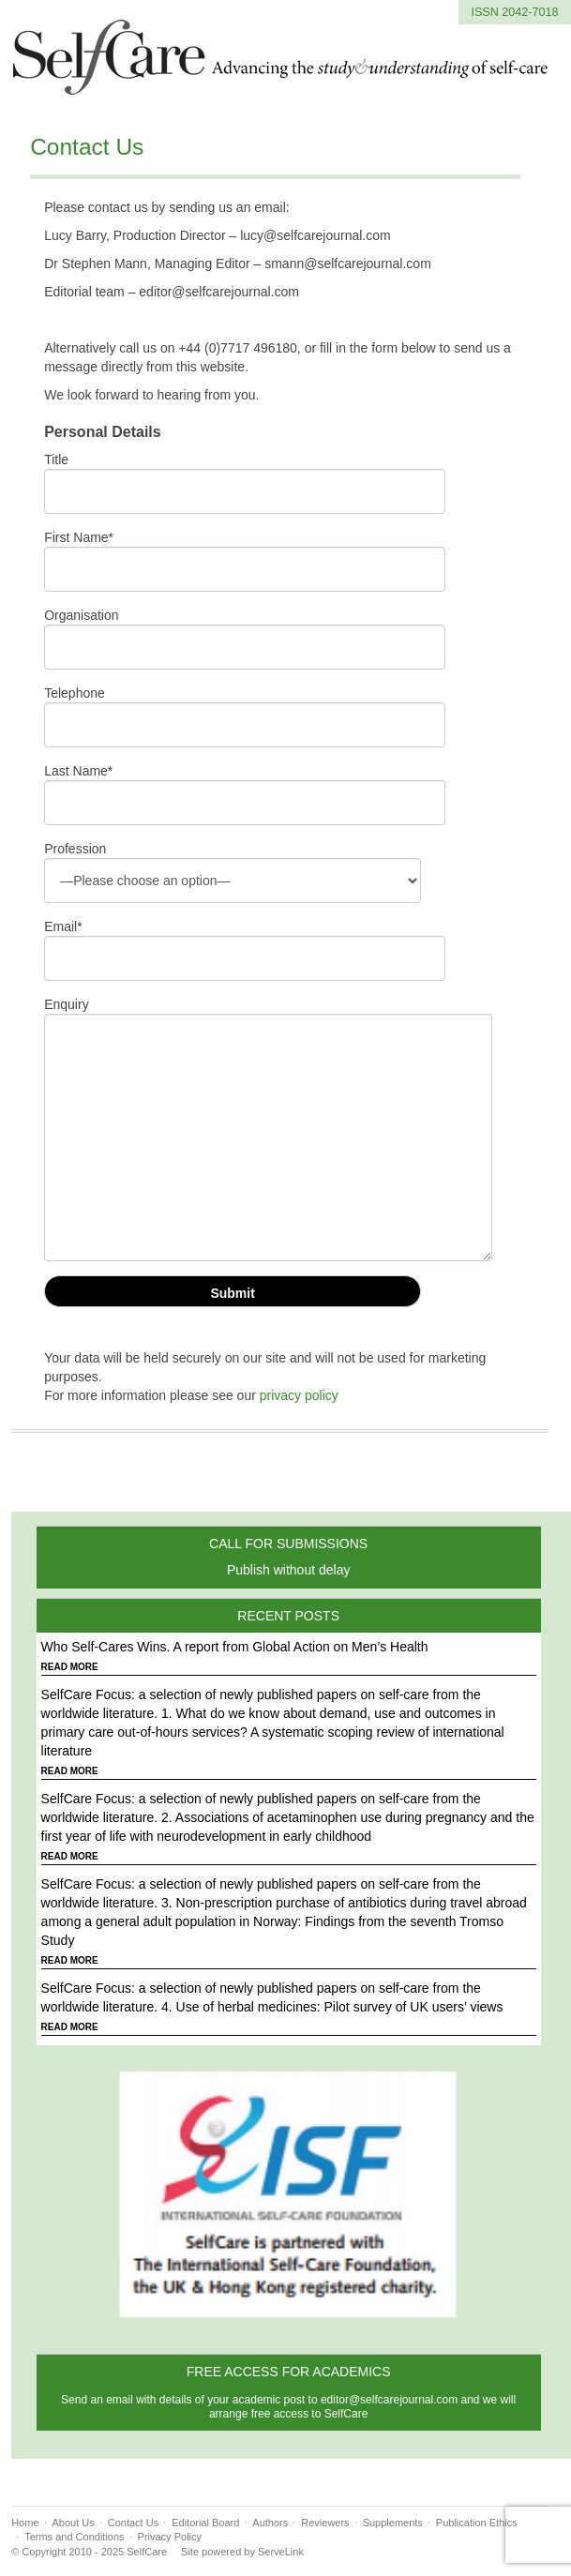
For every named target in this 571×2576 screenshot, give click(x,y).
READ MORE (69, 1667)
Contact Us (86, 146)
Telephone (74, 692)
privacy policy (299, 1395)
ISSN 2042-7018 (514, 12)
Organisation (81, 615)
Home (24, 2522)
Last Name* (78, 770)
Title (56, 459)
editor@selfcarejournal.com (389, 2399)
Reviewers (325, 2522)
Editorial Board (205, 2522)
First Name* (78, 537)
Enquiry (66, 1004)
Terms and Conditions (74, 2536)
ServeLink (281, 2551)
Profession (75, 848)
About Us (74, 2522)
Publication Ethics (477, 2522)
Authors (270, 2522)
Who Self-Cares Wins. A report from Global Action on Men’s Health (234, 1646)
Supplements (393, 2522)
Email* (63, 926)
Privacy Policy (170, 2536)
